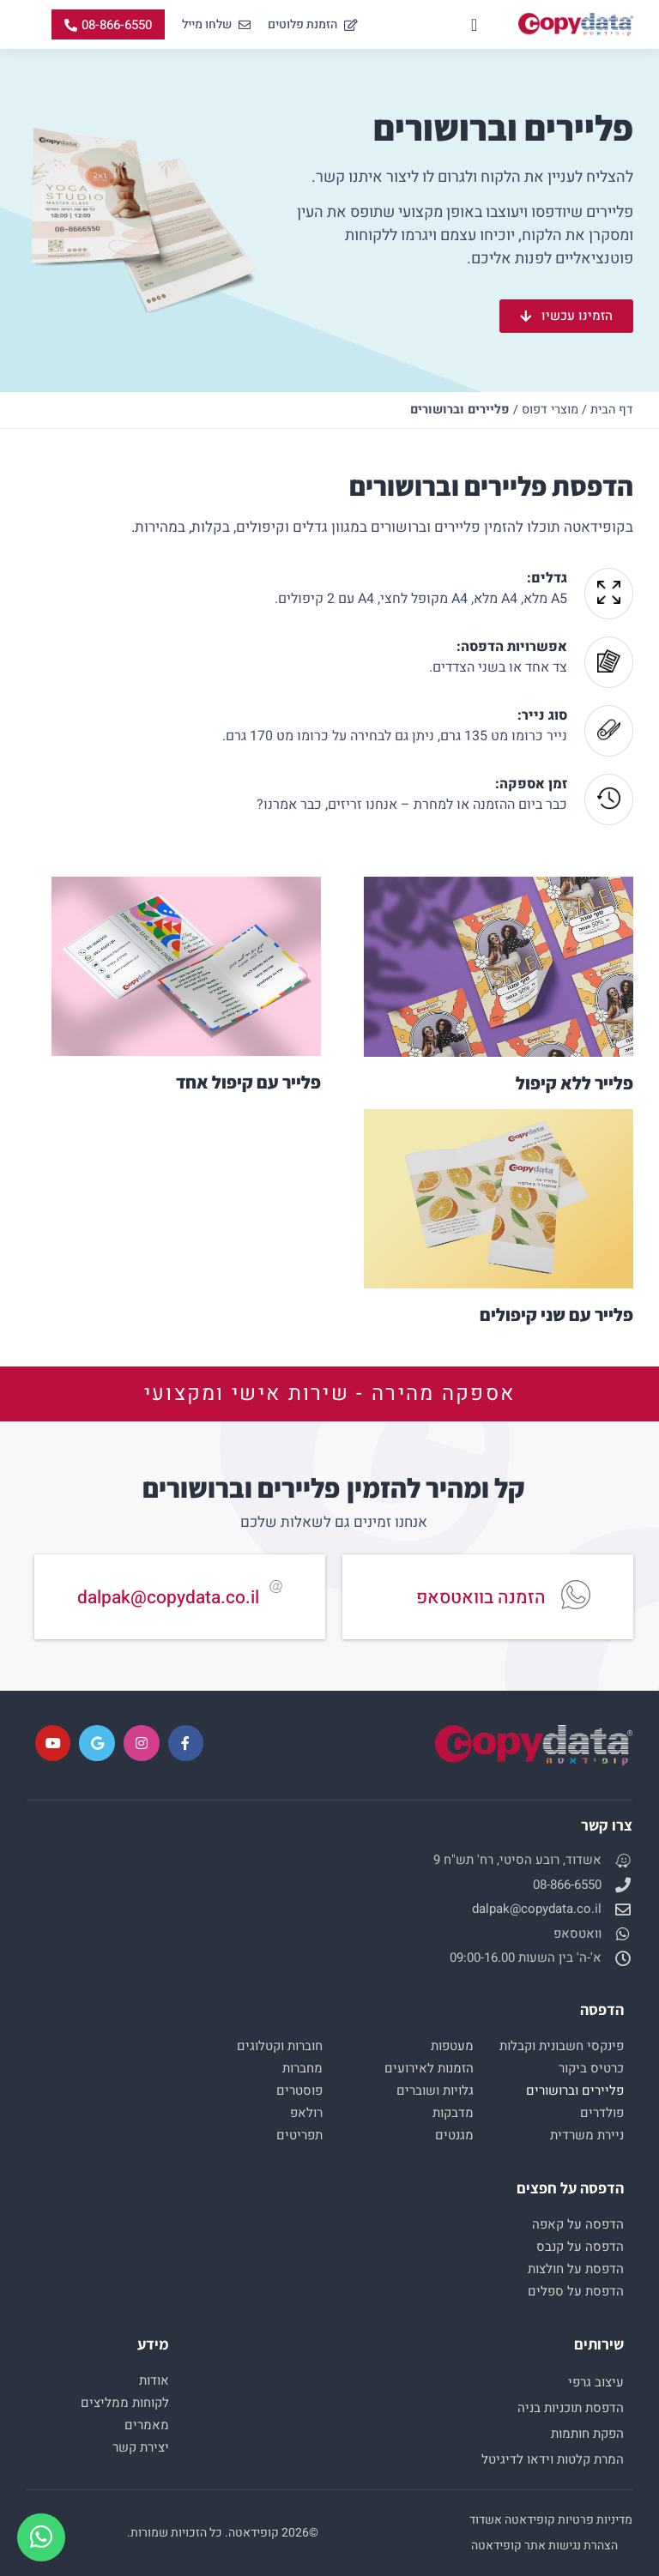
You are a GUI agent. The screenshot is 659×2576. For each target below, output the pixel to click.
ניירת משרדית (587, 2135)
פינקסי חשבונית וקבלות (561, 2045)
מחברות (302, 2068)
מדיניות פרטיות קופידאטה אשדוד (550, 2520)
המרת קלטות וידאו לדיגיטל (552, 2459)
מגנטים (454, 2135)
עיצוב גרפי (596, 2382)
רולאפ (306, 2112)
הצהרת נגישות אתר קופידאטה (544, 2546)
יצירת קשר (140, 2447)
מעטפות (452, 2045)
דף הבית (611, 410)
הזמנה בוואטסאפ (481, 1597)
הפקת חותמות (587, 2433)
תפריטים (299, 2135)
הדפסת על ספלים (576, 2291)
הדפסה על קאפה (578, 2224)
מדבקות (453, 2112)
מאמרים (146, 2425)
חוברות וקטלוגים (280, 2045)
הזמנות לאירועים (429, 2068)
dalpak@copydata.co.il (168, 1597)
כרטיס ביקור (591, 2068)
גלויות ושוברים (435, 2090)
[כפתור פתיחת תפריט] (474, 24)
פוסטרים (299, 2090)
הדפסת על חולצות (576, 2268)
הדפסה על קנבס (580, 2246)
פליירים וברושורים (575, 2090)
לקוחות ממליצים (125, 2402)
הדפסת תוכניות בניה (570, 2407)
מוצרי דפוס (550, 410)
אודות (154, 2380)
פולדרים (602, 2112)
